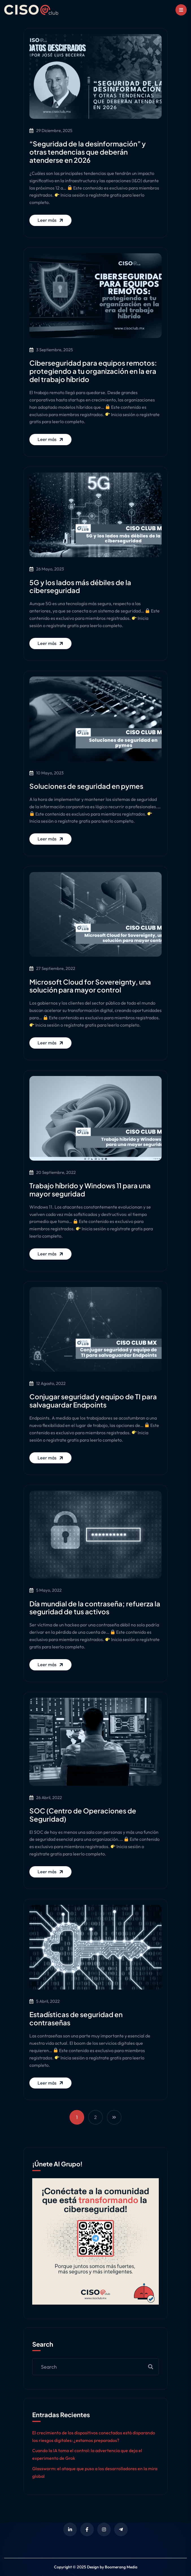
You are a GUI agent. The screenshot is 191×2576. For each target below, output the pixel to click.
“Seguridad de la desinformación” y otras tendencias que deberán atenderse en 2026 (87, 151)
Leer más (51, 220)
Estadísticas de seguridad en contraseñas (76, 2018)
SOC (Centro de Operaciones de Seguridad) (82, 1814)
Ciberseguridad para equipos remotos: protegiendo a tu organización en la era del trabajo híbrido (93, 371)
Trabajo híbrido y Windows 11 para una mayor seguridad (90, 1189)
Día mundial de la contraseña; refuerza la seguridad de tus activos (94, 1607)
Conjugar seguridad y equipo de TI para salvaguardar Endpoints (93, 1400)
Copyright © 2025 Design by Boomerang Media (95, 2567)
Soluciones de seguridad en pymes (86, 786)
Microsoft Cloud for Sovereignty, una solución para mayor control (90, 986)
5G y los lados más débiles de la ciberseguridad (80, 586)
